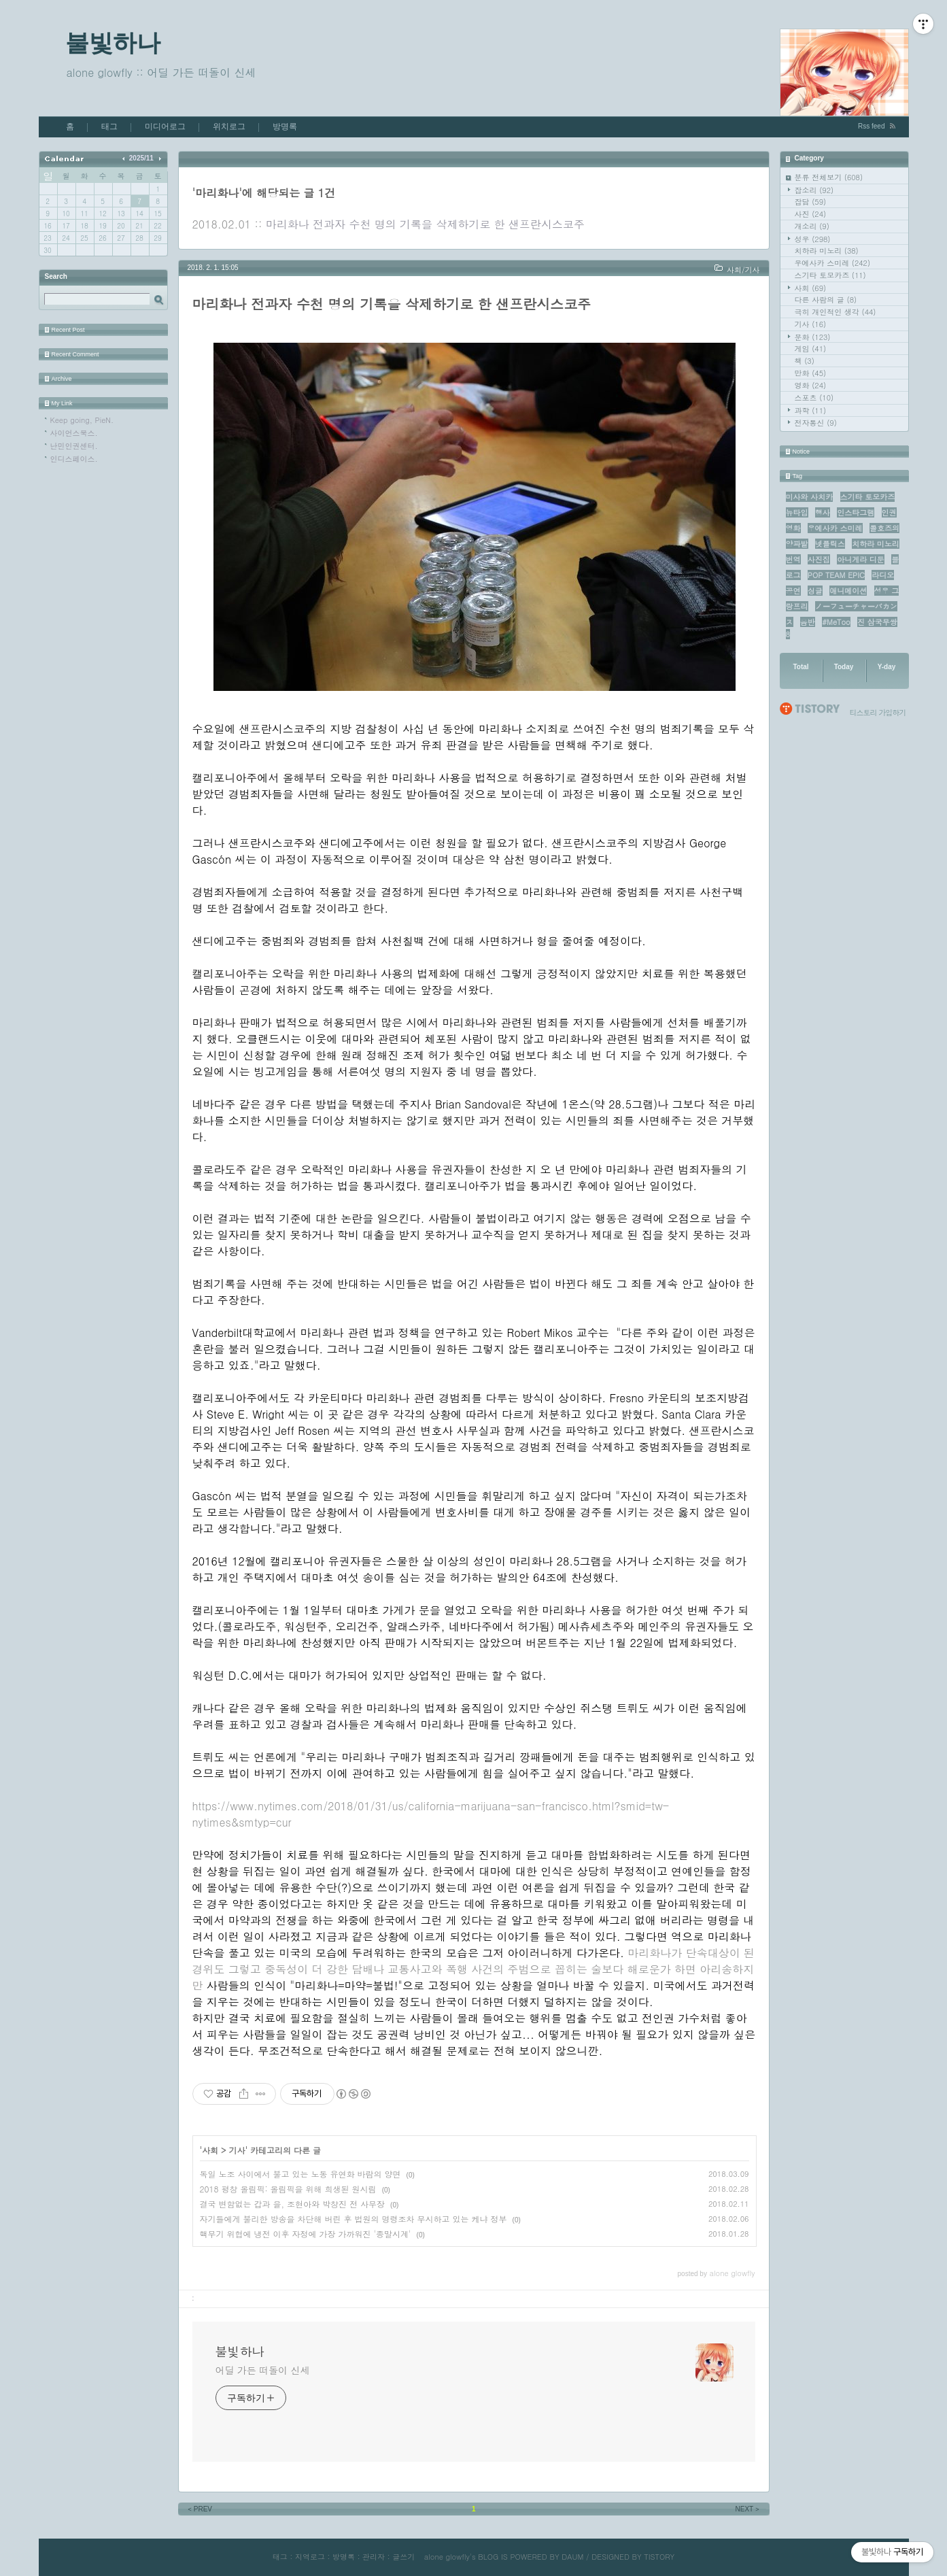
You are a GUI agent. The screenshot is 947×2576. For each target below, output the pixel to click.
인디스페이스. (74, 459)
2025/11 (141, 158)
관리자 (373, 2557)
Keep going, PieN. (82, 420)
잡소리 (814, 190)
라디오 (883, 575)
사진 (811, 214)
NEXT (748, 2509)
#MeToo (836, 622)
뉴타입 (797, 512)
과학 (811, 410)
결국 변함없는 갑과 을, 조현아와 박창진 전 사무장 (292, 2203)
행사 (822, 512)
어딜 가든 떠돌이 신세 (263, 2370)
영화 (811, 385)
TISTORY (659, 2557)
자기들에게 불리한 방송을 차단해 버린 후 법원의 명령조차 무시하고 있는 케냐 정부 (353, 2218)
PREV (199, 2509)
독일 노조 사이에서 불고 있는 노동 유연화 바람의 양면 (300, 2174)
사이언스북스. (74, 433)
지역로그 (310, 2557)
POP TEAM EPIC (836, 575)
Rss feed (871, 126)
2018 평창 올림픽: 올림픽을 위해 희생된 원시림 (288, 2188)
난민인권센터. (74, 446)
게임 (811, 348)
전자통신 (816, 423)
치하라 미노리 (827, 250)
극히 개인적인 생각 (835, 312)
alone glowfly (447, 2557)
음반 (807, 622)
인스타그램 (855, 512)
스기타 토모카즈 (830, 275)
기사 (811, 324)
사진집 (819, 559)
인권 (889, 512)
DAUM (572, 2557)
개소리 (812, 226)
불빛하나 (112, 42)
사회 (811, 288)
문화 (813, 337)
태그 (109, 126)
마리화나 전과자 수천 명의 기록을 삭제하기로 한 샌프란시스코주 (425, 224)
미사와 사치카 (809, 497)
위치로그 (229, 126)
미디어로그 (165, 126)
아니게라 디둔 (860, 559)
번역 (793, 559)
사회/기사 (743, 270)
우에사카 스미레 (833, 263)
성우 (813, 239)
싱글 (815, 591)
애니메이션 (848, 591)
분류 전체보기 (829, 177)
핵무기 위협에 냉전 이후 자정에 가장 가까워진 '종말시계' (305, 2233)
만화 (811, 373)
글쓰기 (403, 2557)
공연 (793, 591)
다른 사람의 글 (826, 299)
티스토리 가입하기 (878, 712)
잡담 (811, 202)
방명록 (285, 126)
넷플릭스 (830, 544)
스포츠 (814, 397)
